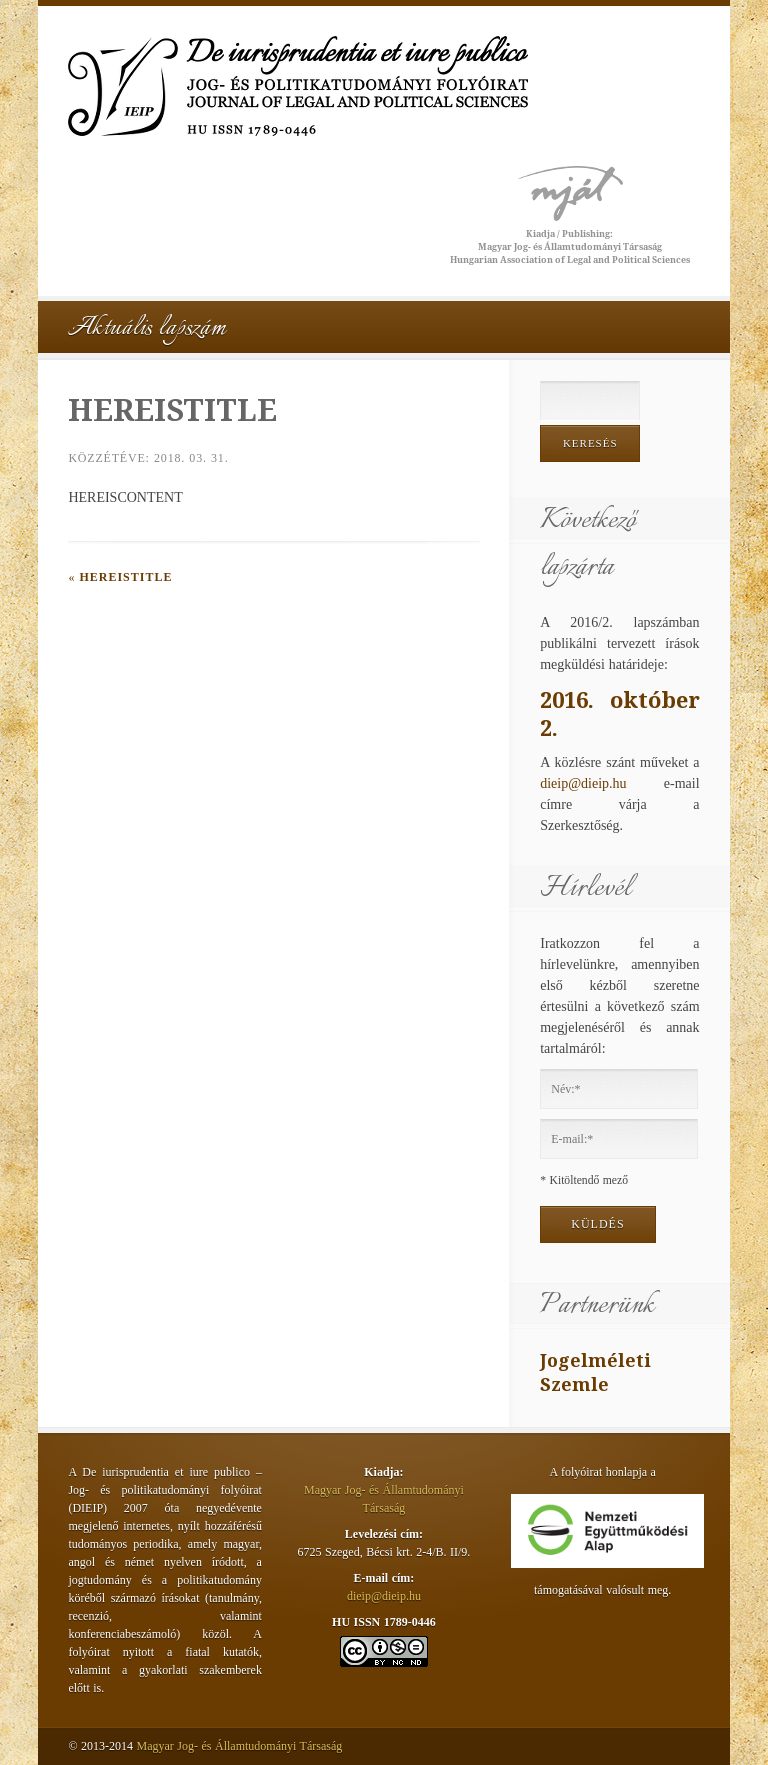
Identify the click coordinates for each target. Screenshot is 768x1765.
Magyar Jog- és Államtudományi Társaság (240, 1746)
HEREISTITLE (125, 577)
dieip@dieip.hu (583, 783)
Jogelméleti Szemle (595, 1372)
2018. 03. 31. (191, 458)
